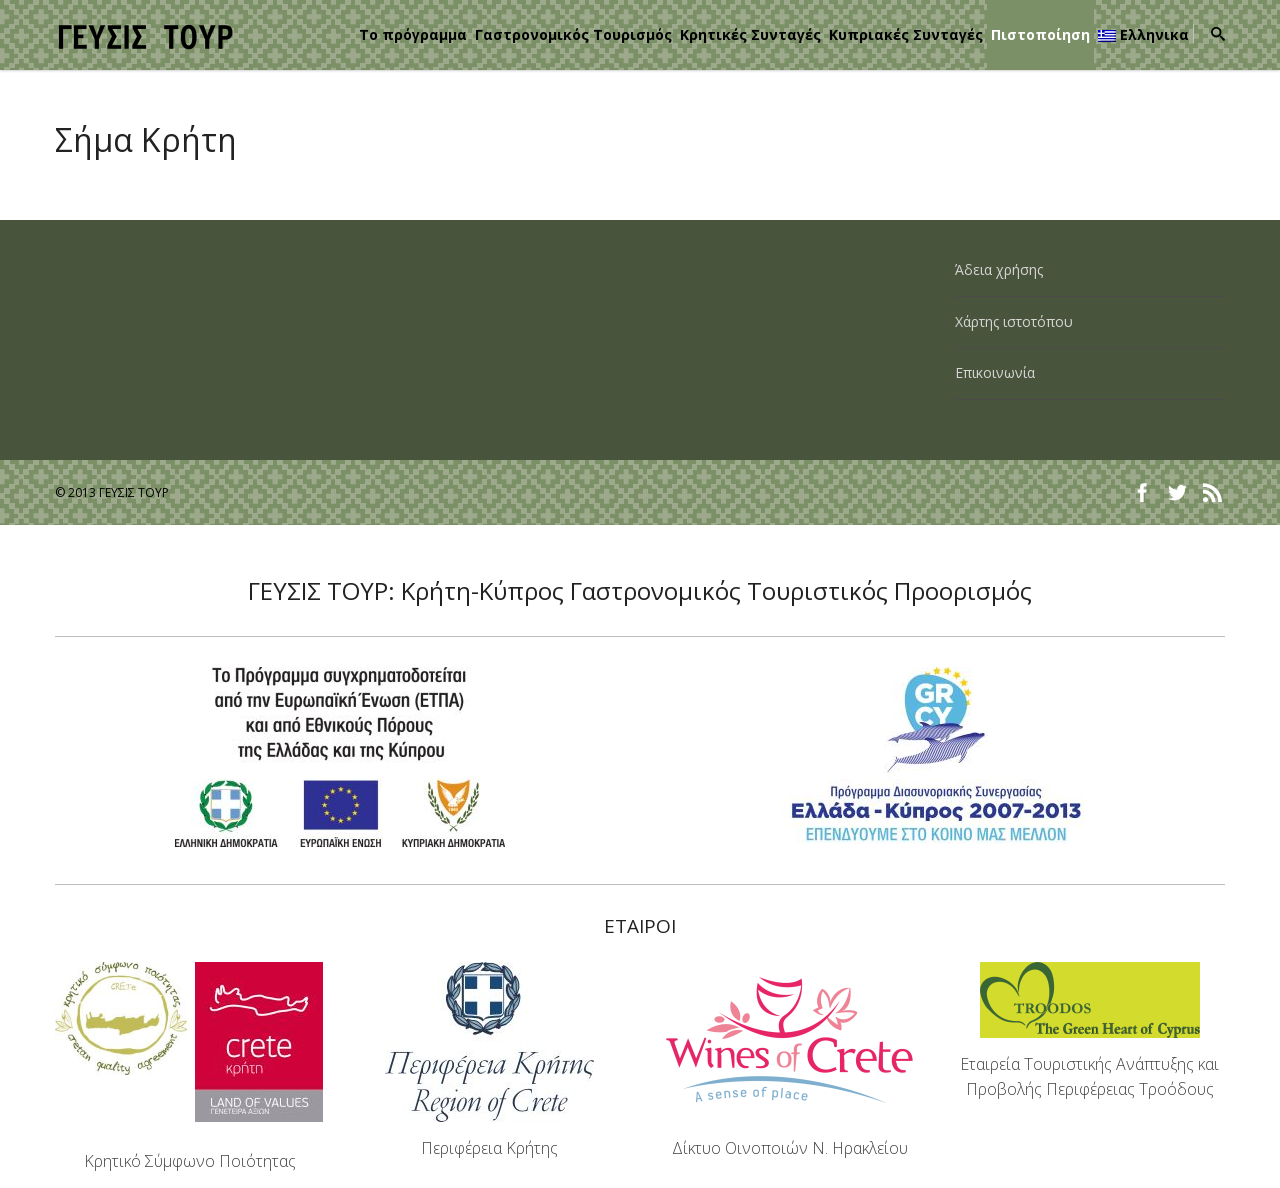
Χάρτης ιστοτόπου (1014, 321)
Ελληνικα (1143, 34)
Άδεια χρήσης (999, 269)
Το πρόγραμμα (413, 34)
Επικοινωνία (995, 372)
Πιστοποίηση (1040, 34)
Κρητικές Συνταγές (750, 34)
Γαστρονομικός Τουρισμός (573, 34)
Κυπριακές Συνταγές (906, 34)
